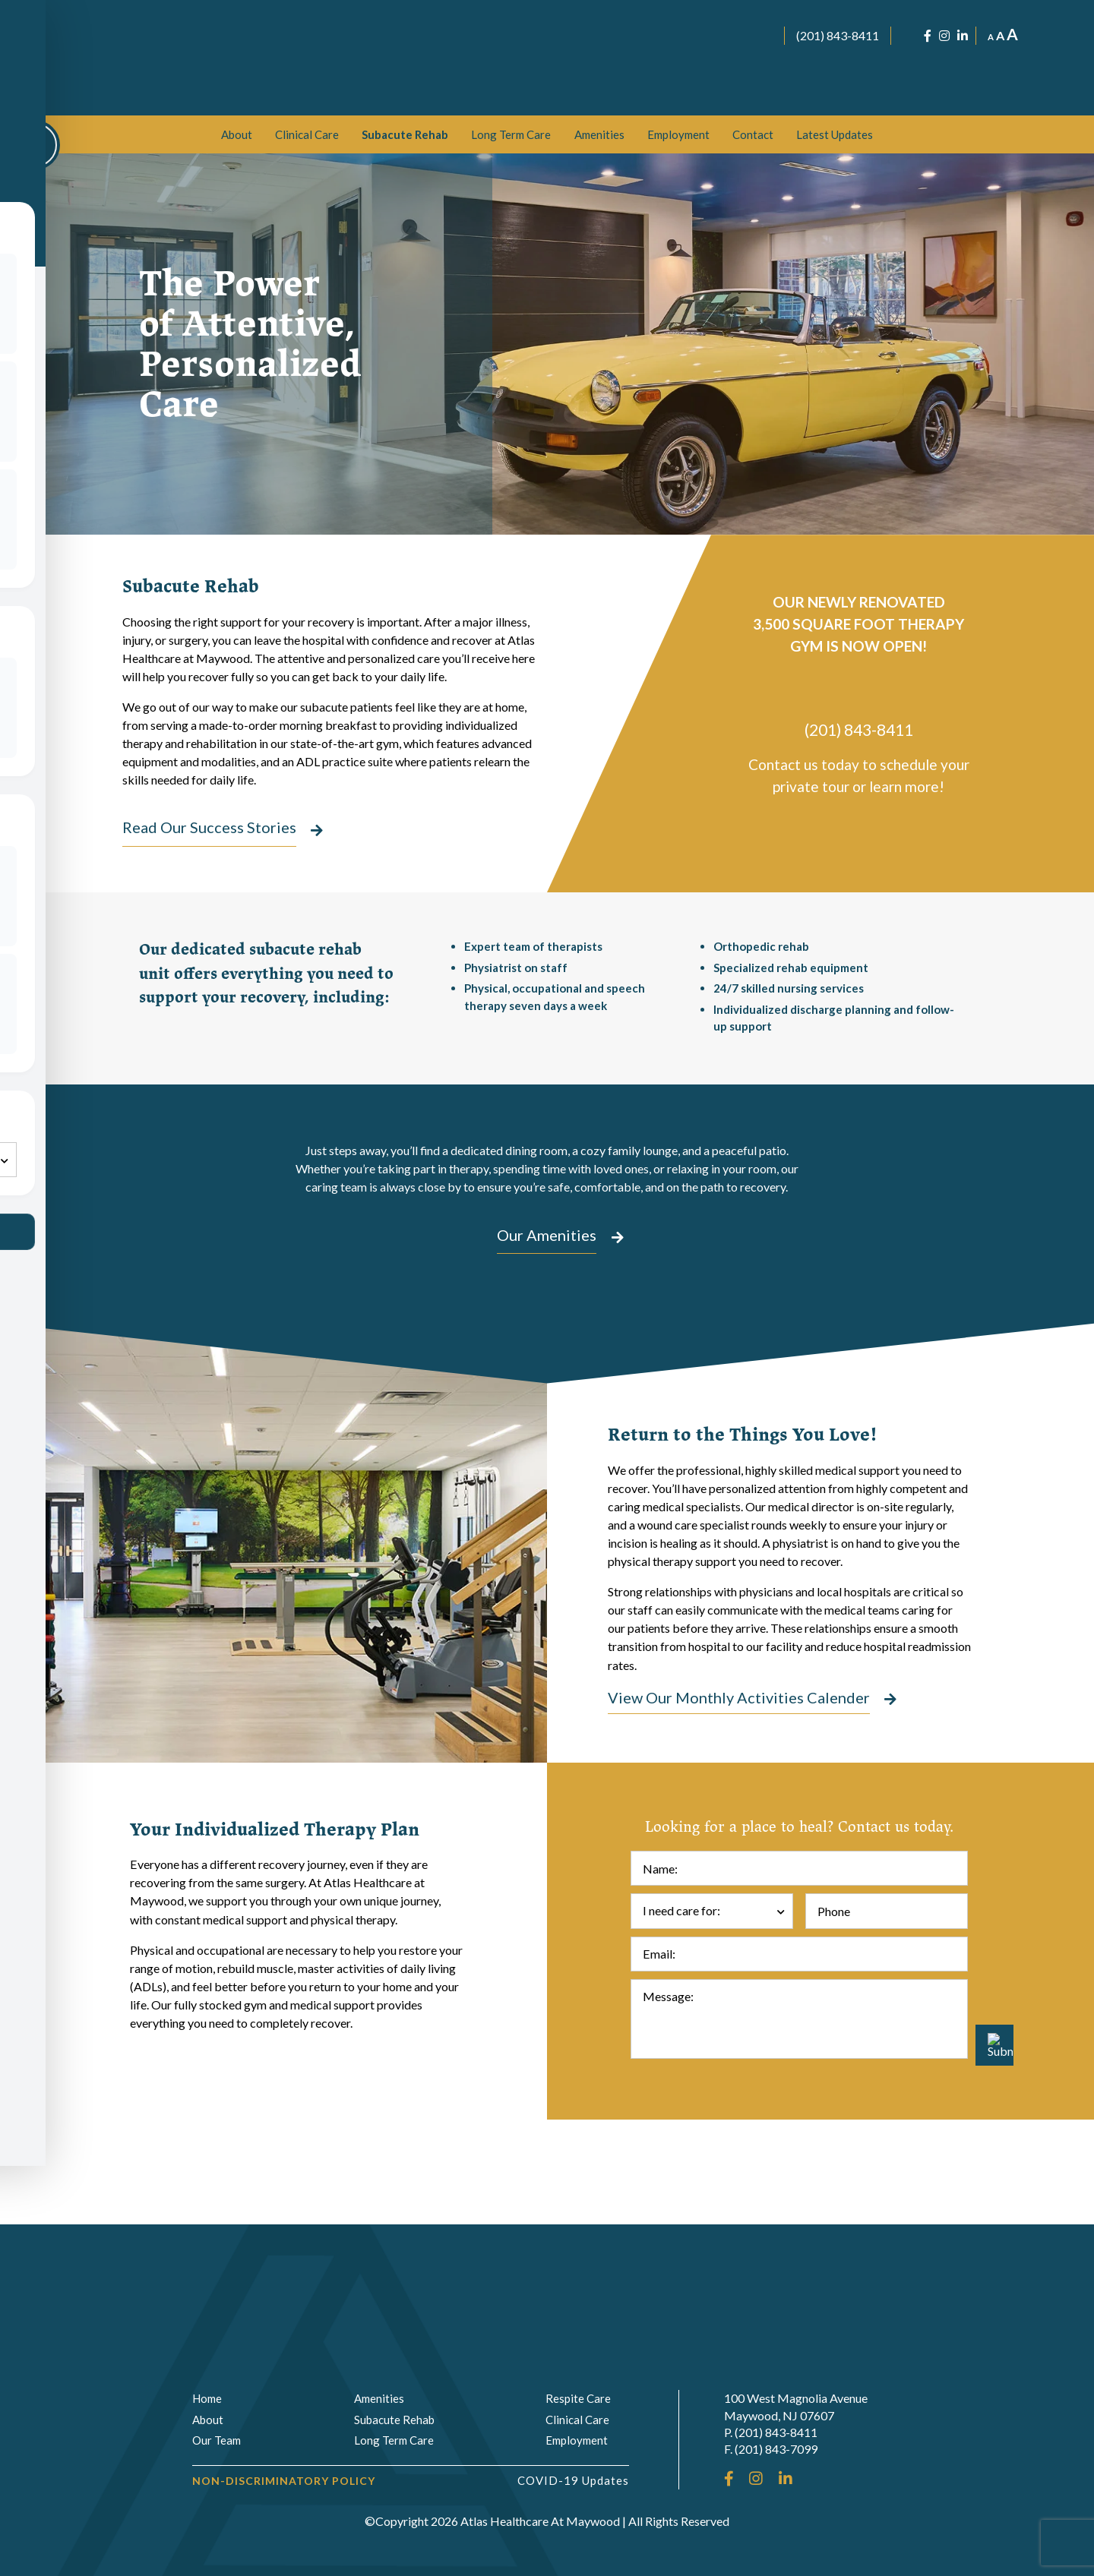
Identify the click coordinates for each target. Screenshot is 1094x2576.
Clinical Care (307, 134)
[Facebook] (927, 36)
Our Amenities (546, 1294)
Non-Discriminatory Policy (283, 2480)
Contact (752, 134)
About (236, 134)
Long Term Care (511, 134)
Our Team (216, 2441)
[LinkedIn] (962, 36)
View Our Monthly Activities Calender (739, 1803)
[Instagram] (944, 36)
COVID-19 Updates (573, 2480)
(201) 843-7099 (776, 2449)
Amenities (599, 134)
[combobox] (712, 2016)
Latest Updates (834, 134)
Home (207, 2399)
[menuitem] (237, 134)
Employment (678, 134)
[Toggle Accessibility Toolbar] (34, 145)
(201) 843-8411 (837, 35)
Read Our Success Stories (209, 828)
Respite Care (578, 2399)
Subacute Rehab (405, 134)
